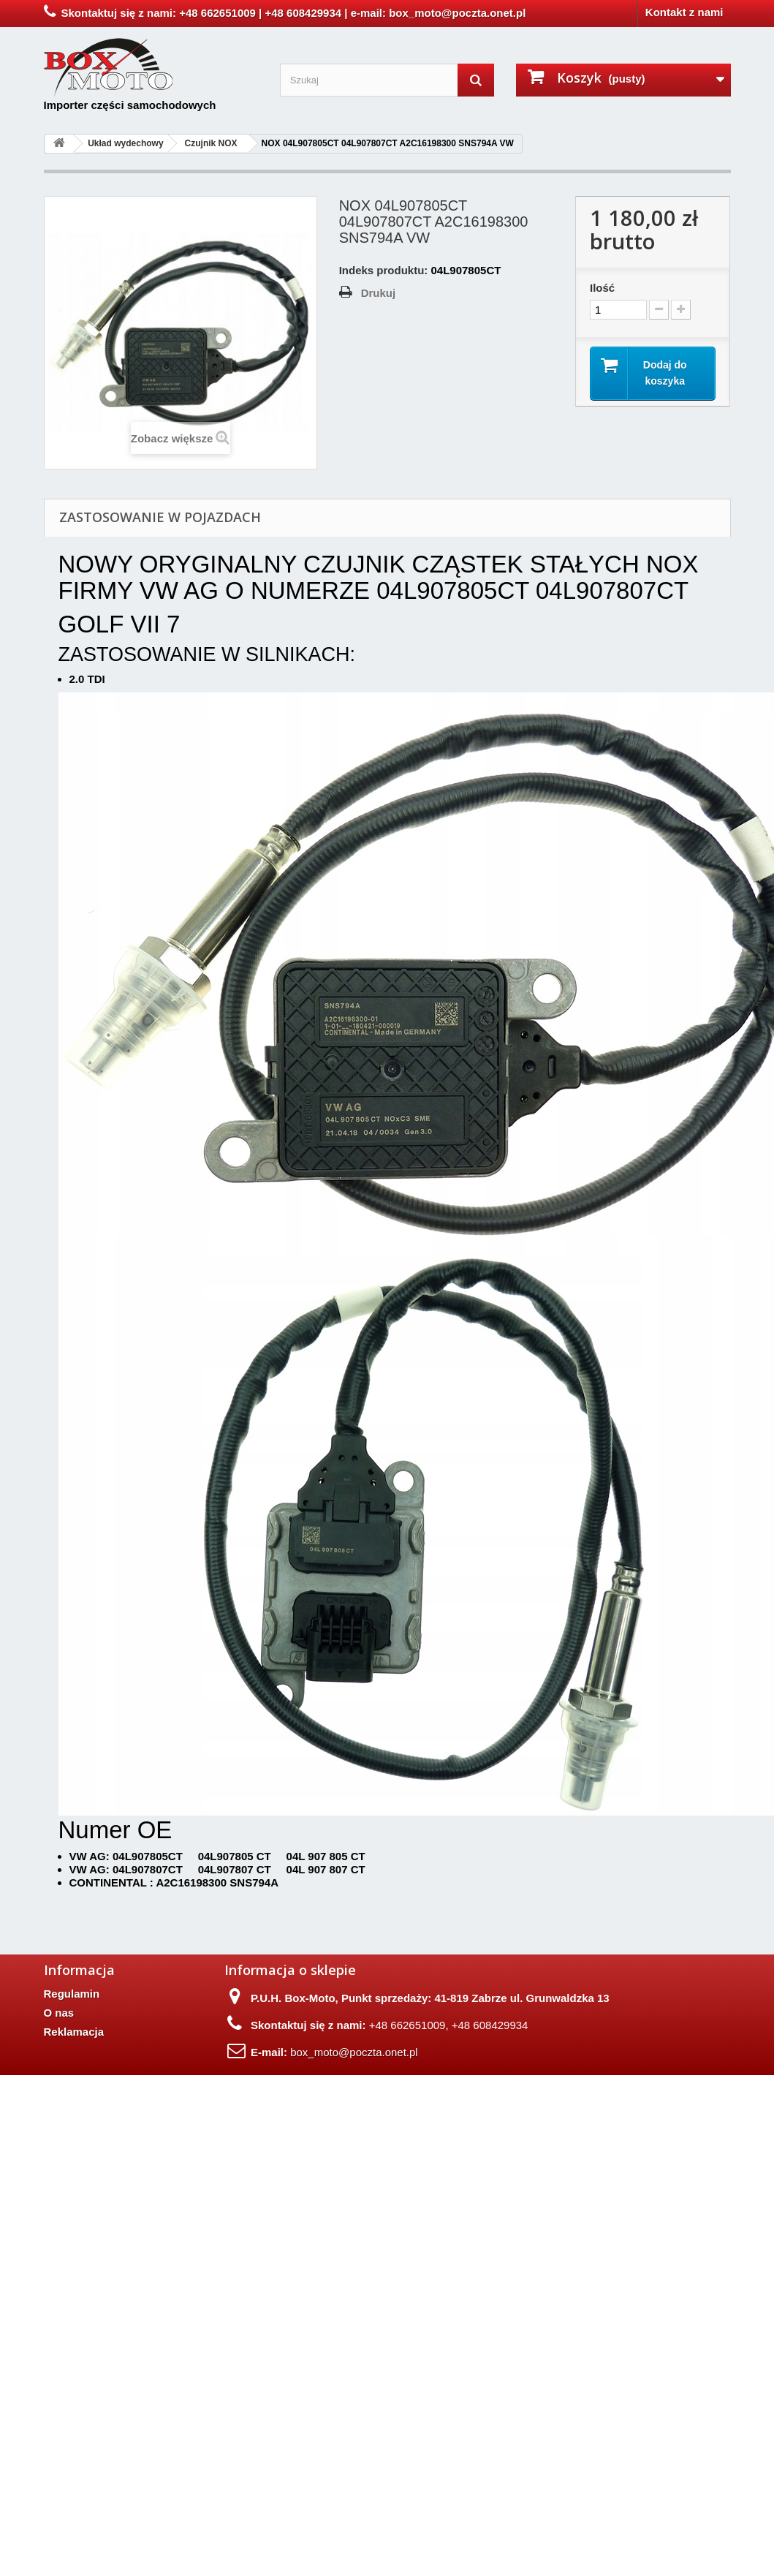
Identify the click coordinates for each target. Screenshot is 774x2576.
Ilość (602, 288)
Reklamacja (74, 2031)
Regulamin (72, 1993)
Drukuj (378, 293)
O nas (59, 2012)
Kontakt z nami (684, 12)
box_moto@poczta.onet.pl (354, 2052)
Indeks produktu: (383, 270)
